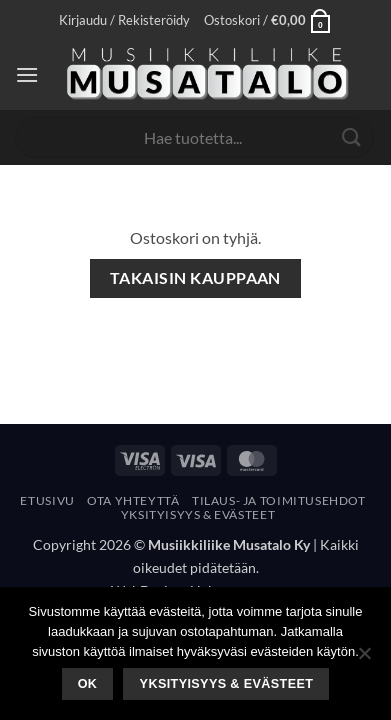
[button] (124, 20)
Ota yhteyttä (133, 500)
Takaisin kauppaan (195, 278)
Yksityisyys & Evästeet (198, 514)
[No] (364, 659)
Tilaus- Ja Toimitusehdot (279, 500)
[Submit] (352, 137)
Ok (88, 684)
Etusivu (47, 500)
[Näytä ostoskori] (268, 20)
